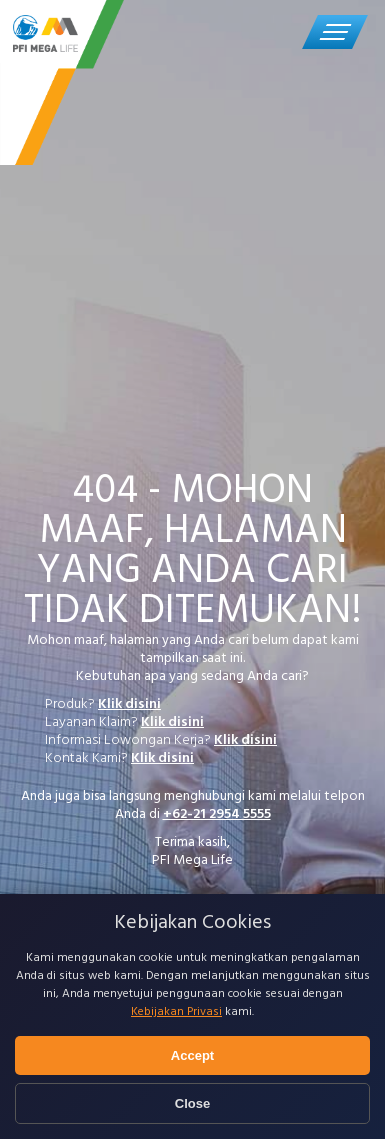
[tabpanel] (192, 524)
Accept (192, 1055)
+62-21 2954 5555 (217, 814)
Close (192, 1103)
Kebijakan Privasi (176, 1012)
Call (272, 30)
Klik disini (129, 704)
